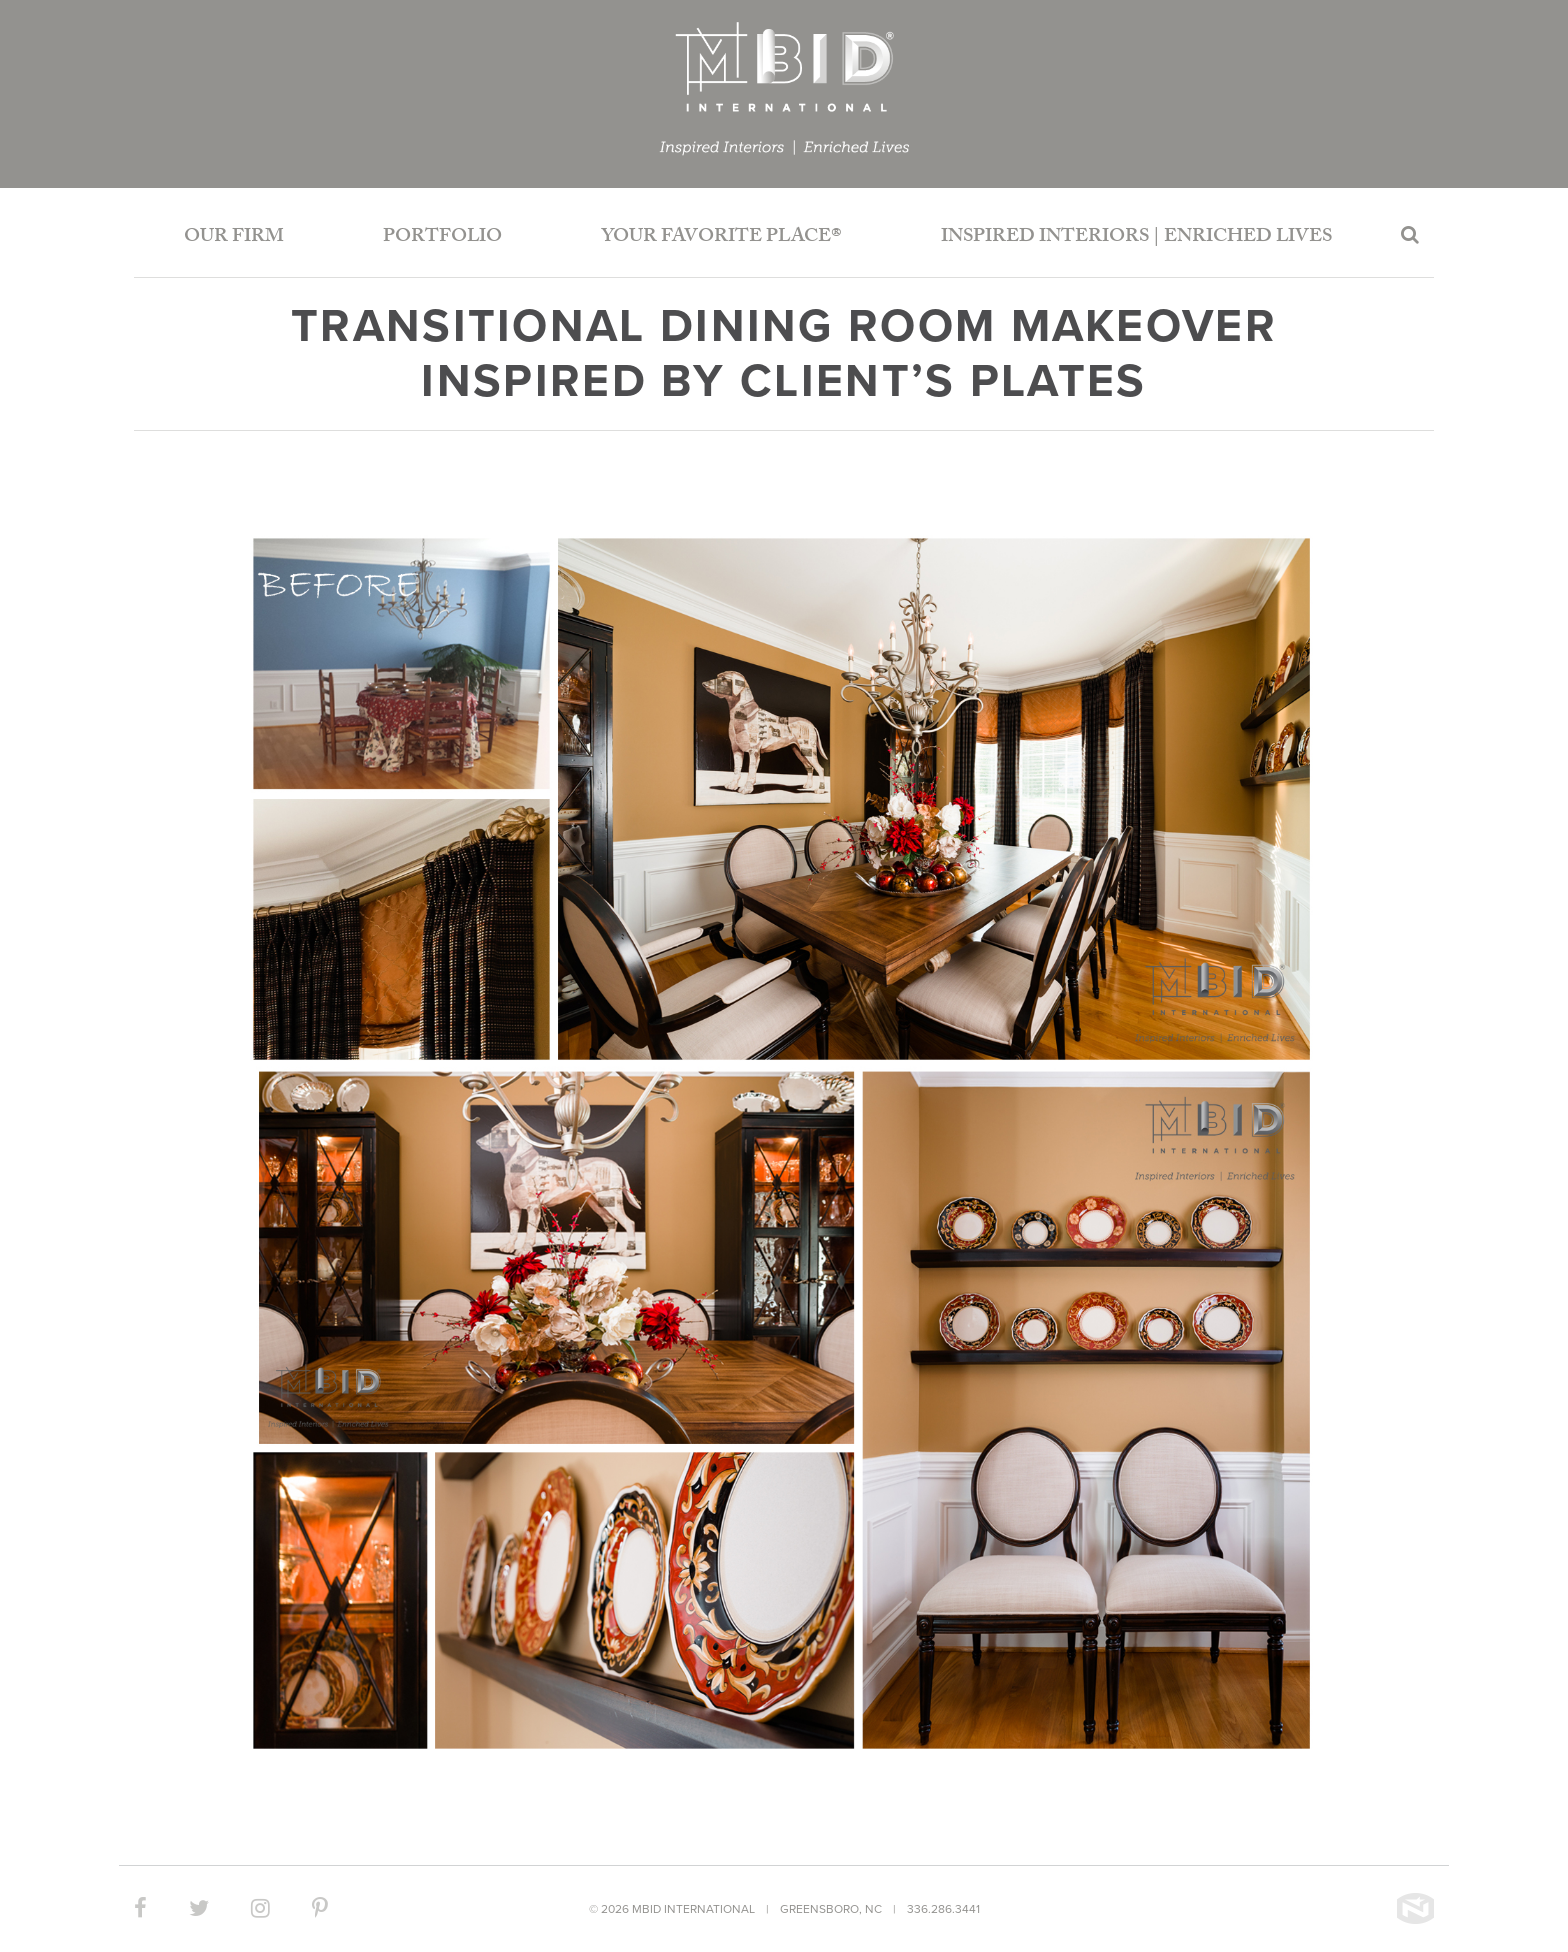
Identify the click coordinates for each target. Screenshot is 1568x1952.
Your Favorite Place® (721, 238)
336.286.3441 (943, 1909)
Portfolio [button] (442, 238)
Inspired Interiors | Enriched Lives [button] (1136, 238)
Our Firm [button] (234, 238)
